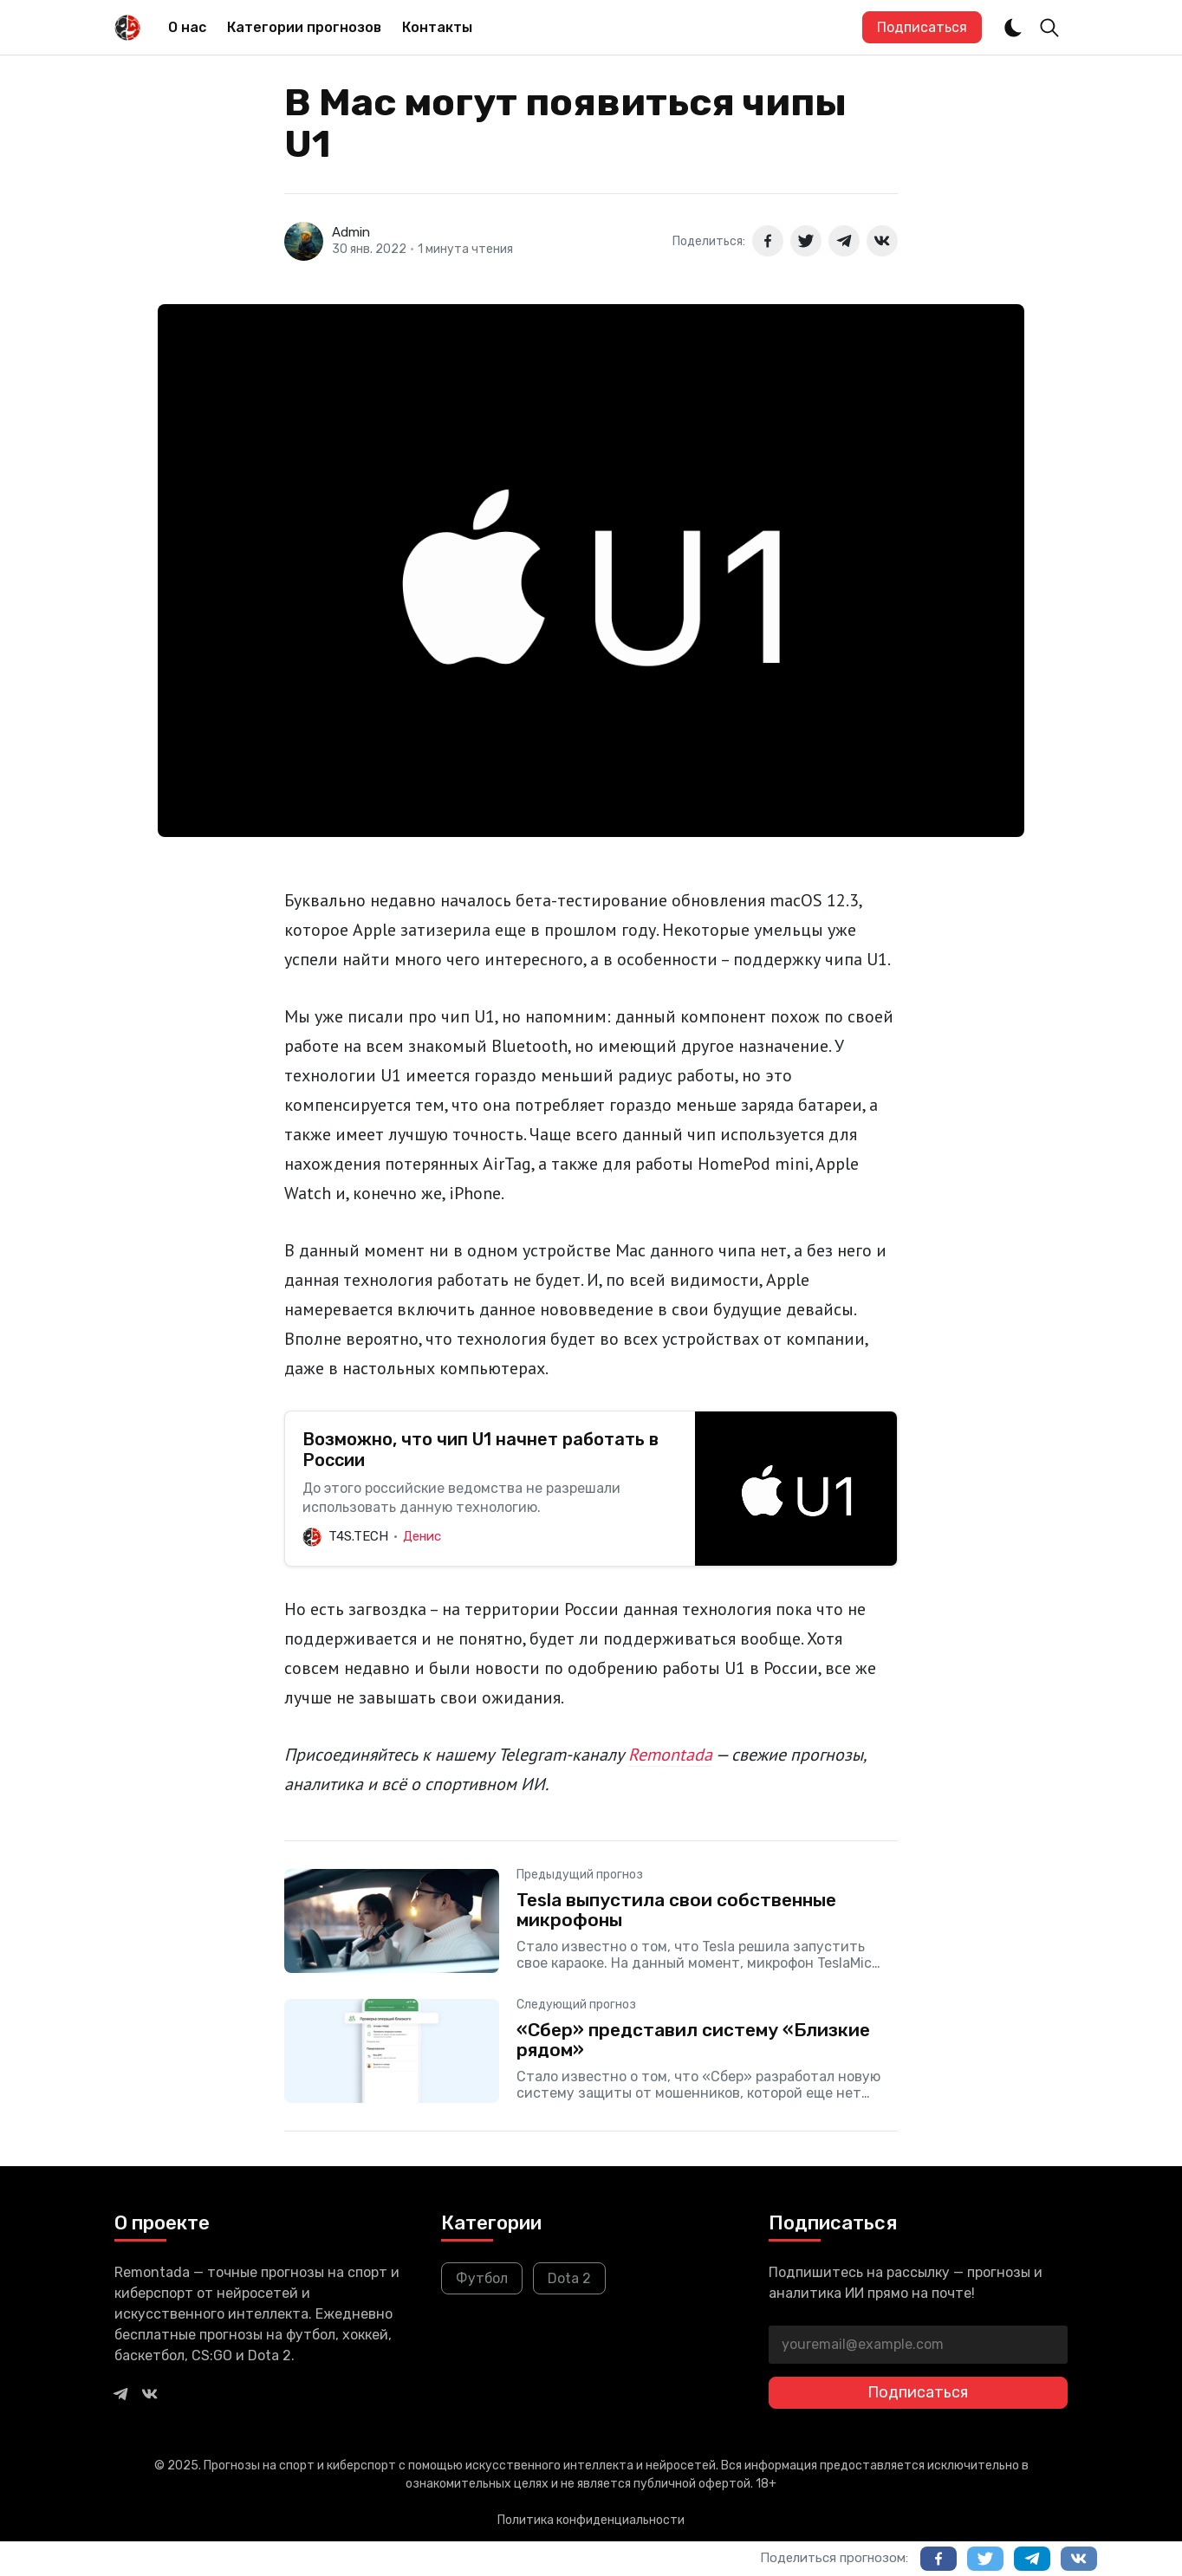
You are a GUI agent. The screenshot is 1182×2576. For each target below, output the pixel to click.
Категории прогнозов (304, 27)
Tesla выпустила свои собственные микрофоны (676, 1909)
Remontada (670, 1754)
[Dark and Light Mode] (1013, 28)
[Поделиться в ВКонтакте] (882, 240)
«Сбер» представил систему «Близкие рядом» (693, 2039)
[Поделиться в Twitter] (806, 240)
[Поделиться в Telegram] (844, 240)
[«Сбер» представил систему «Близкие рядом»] (591, 2051)
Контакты (437, 27)
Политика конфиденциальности (591, 2520)
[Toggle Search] (1049, 28)
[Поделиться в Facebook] (767, 240)
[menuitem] (187, 27)
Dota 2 (569, 2278)
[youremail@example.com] (918, 2345)
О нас (187, 27)
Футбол (482, 2278)
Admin (351, 232)
